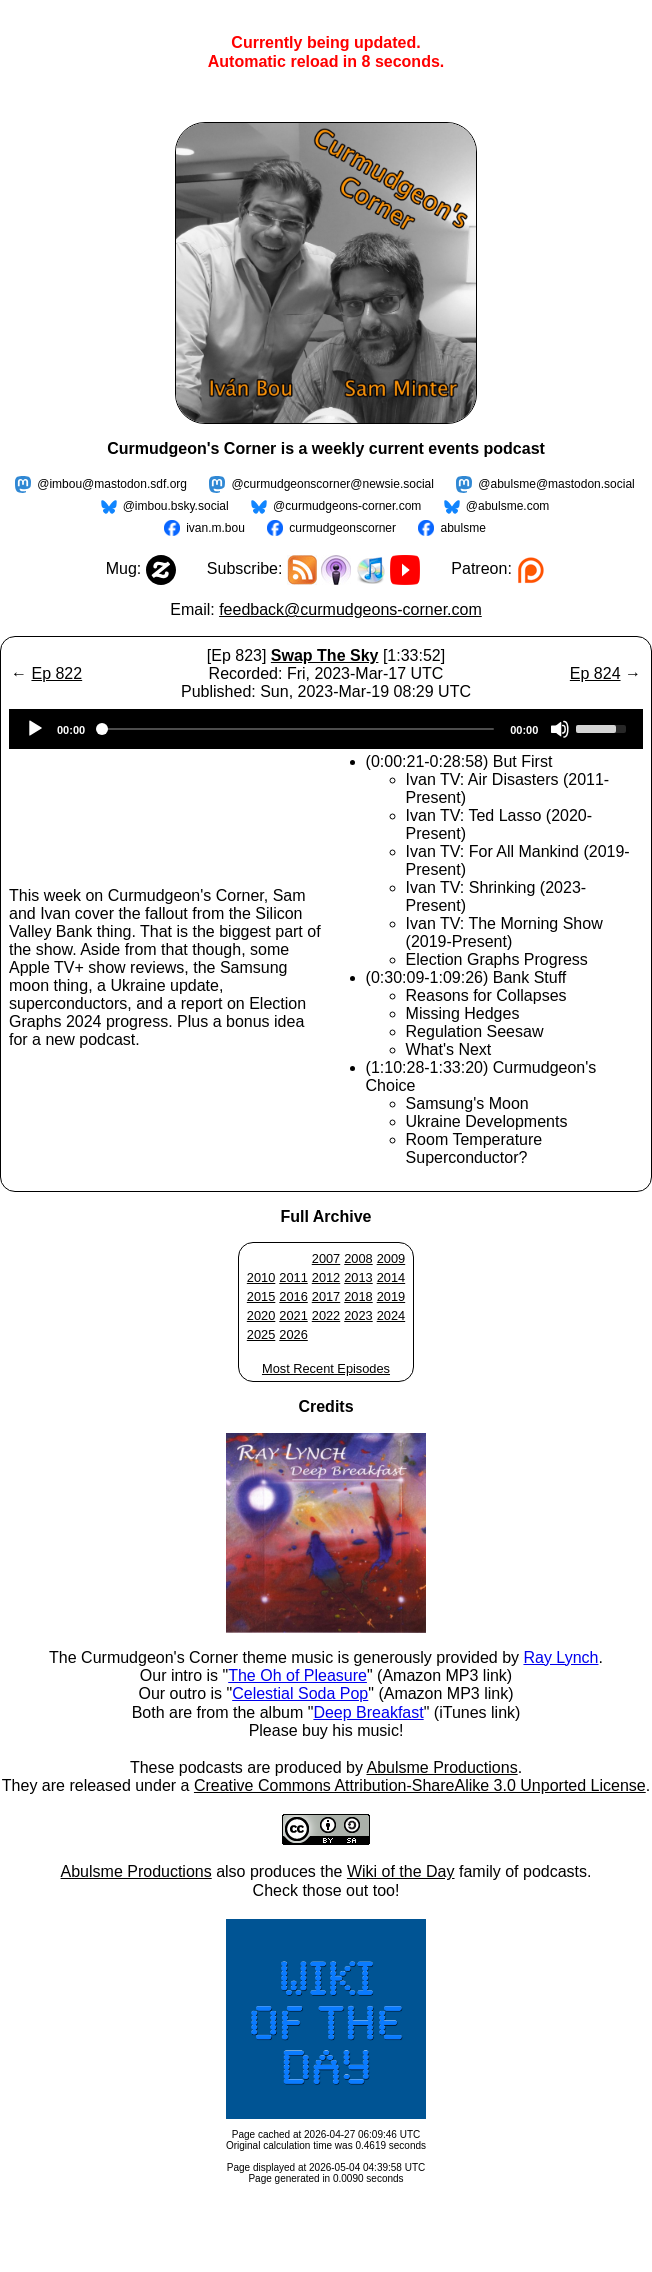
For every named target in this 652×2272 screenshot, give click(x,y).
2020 (261, 1315)
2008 (358, 1258)
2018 (358, 1296)
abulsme (462, 528)
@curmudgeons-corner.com (347, 506)
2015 (261, 1296)
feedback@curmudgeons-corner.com (350, 609)
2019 (391, 1296)
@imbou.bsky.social (176, 506)
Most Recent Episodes (326, 1368)
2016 (293, 1296)
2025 (261, 1334)
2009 (391, 1258)
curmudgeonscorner (342, 528)
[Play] (35, 729)
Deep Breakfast (368, 1712)
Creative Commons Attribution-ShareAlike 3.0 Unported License (420, 1785)
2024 (391, 1315)
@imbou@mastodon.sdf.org (112, 484)
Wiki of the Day (401, 1871)
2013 (358, 1277)
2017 (326, 1296)
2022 (326, 1315)
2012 (326, 1277)
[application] (326, 729)
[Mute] (560, 729)
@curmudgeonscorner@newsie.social (332, 484)
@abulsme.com (508, 506)
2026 (293, 1334)
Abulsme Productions (441, 1767)
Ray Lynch (560, 1657)
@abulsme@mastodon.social (556, 484)
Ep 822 (56, 673)
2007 (326, 1258)
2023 (358, 1315)
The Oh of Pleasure (297, 1675)
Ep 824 (595, 673)
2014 (391, 1277)
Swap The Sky (325, 655)
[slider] (297, 729)
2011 (293, 1277)
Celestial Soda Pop (300, 1693)
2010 (261, 1277)
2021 (293, 1315)
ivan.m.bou (215, 528)
